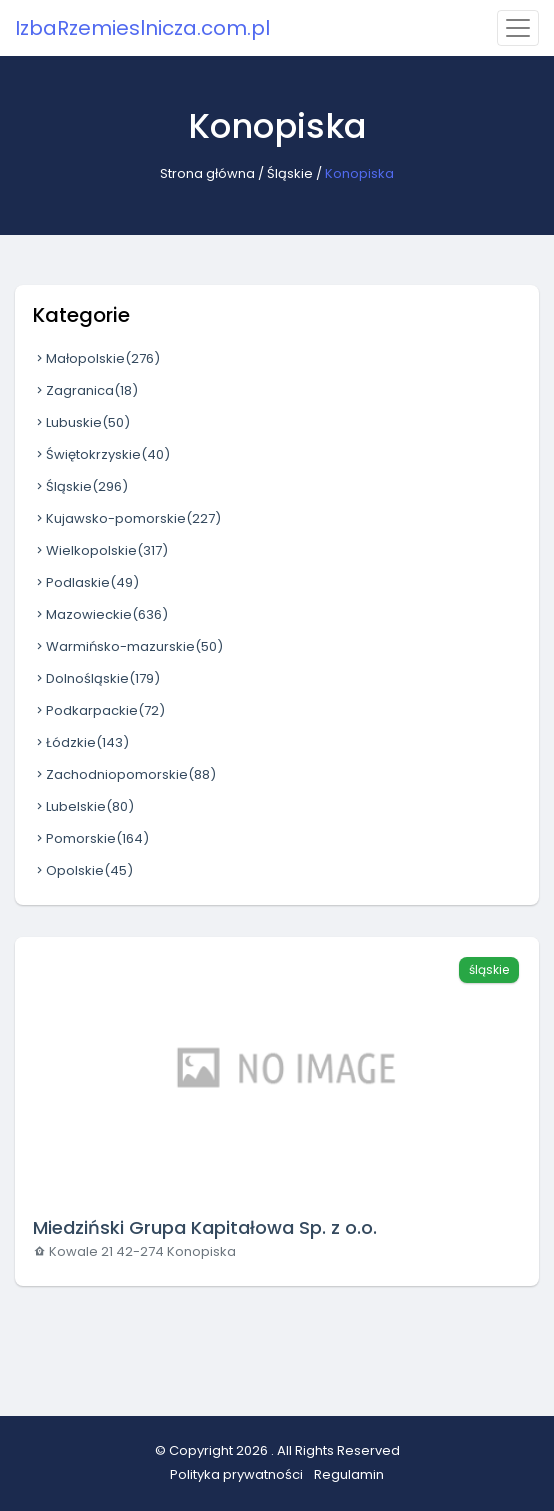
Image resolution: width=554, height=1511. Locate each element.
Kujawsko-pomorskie (127, 518)
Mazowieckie (100, 614)
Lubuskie (81, 422)
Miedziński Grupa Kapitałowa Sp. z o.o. (205, 1227)
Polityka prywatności (236, 1474)
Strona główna (207, 173)
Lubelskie (83, 806)
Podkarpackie (99, 710)
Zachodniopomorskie (124, 774)
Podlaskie (86, 582)
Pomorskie (91, 838)
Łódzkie (81, 742)
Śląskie (290, 173)
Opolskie (83, 870)
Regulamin (349, 1474)
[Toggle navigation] (518, 28)
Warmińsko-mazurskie (128, 646)
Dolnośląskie (96, 678)
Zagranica (85, 390)
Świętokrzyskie (101, 454)
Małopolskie (96, 358)
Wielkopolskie (100, 550)
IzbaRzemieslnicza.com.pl (142, 28)
